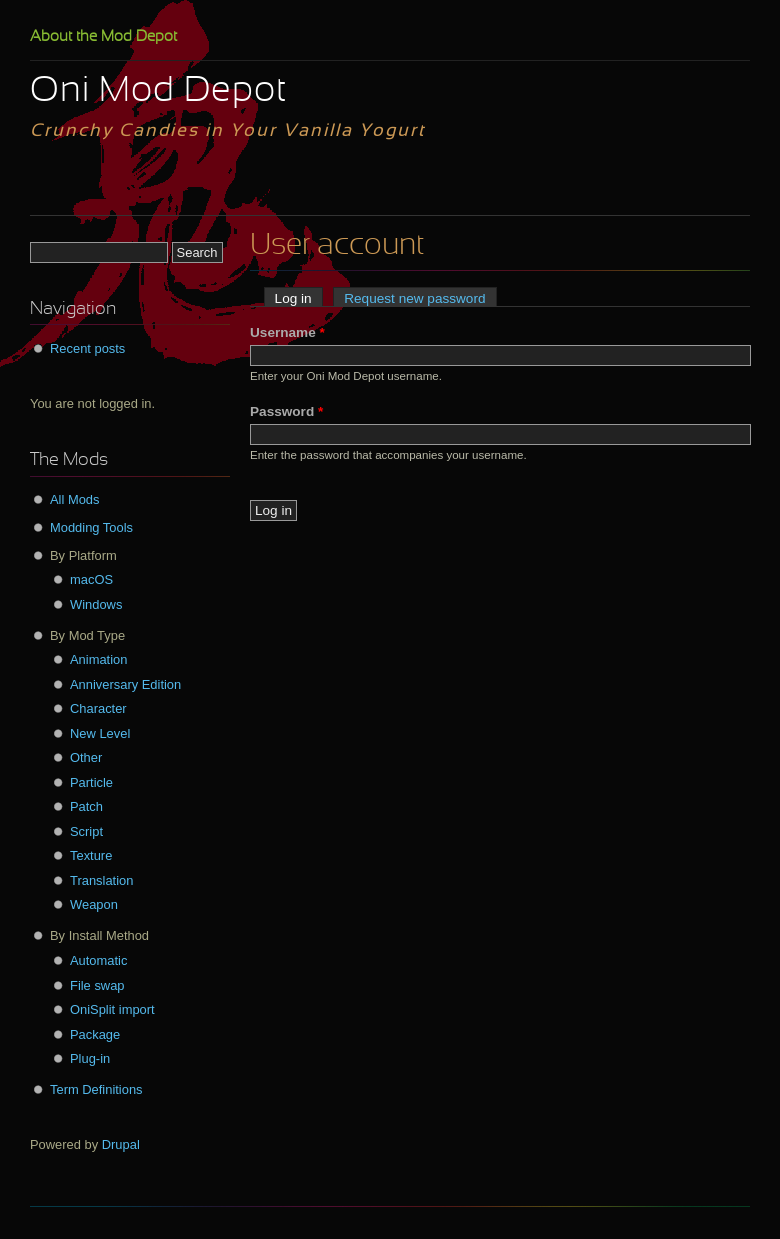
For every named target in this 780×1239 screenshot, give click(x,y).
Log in (299, 298)
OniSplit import (112, 1009)
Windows (96, 604)
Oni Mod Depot (158, 92)
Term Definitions (96, 1089)
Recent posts (87, 348)
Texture (91, 855)
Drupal (121, 1144)
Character (98, 708)
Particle (91, 782)
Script (86, 831)
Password (286, 411)
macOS (91, 579)
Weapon (94, 904)
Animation (98, 659)
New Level (100, 733)
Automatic (98, 960)
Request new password (414, 298)
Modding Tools (91, 527)
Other (86, 757)
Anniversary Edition (125, 684)
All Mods (75, 499)
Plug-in (90, 1058)
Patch (86, 806)
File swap (97, 985)
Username (287, 332)
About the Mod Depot (103, 37)
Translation (101, 880)
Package (95, 1034)
